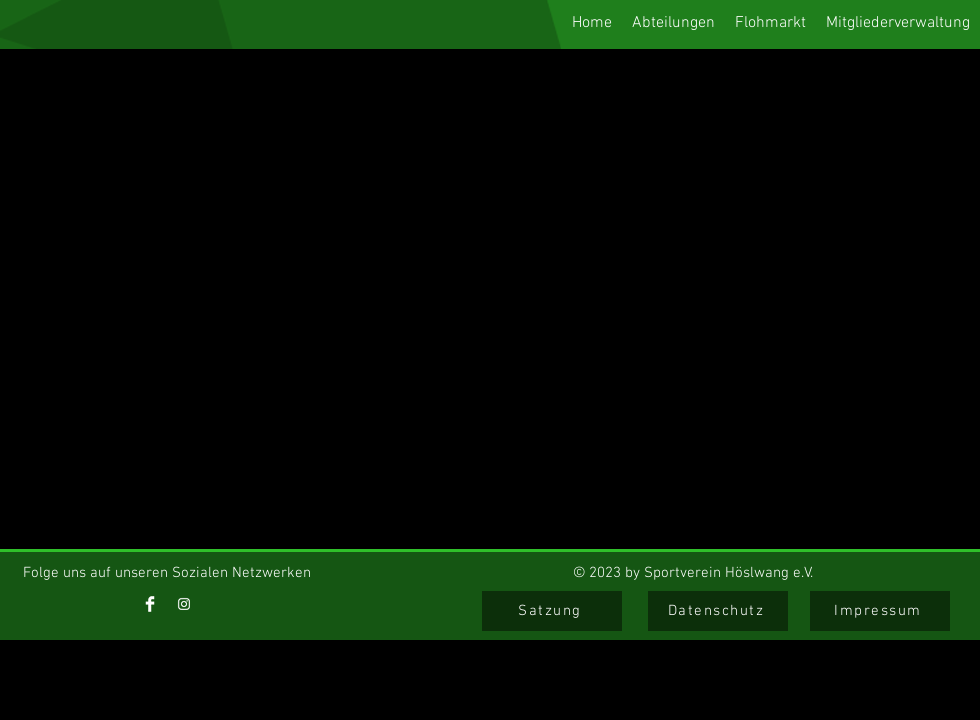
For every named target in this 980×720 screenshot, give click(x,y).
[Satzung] (552, 611)
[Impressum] (880, 611)
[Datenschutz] (718, 611)
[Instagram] (184, 604)
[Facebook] (150, 604)
